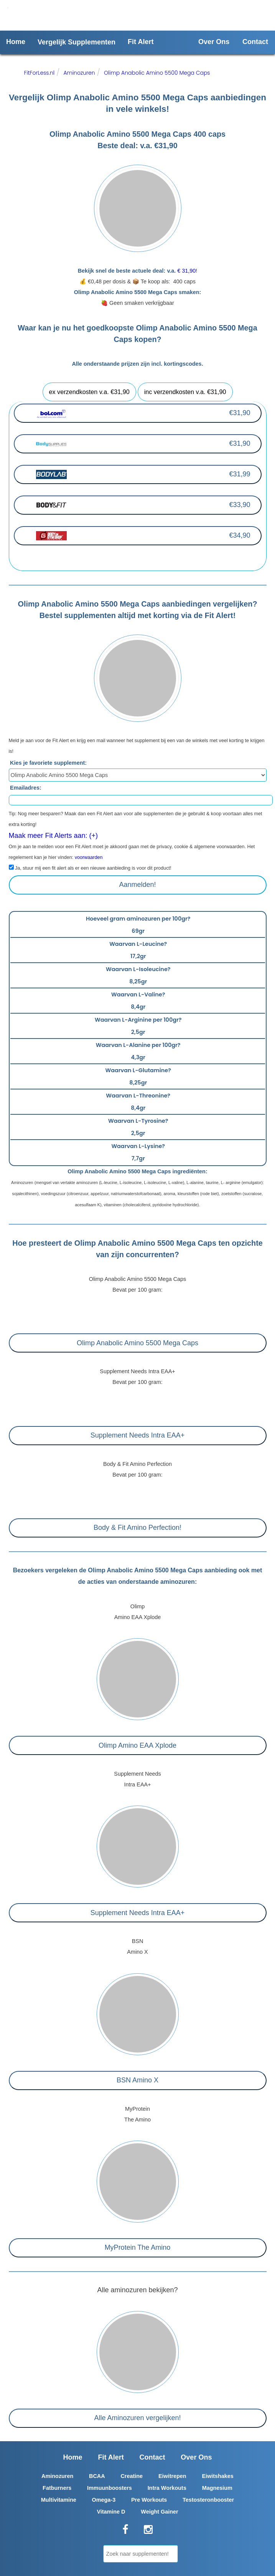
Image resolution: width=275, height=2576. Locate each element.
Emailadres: (25, 788)
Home (15, 42)
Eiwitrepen (172, 2476)
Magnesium (217, 2488)
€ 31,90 (186, 271)
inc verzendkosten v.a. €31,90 (185, 391)
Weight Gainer (159, 2512)
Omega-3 (104, 2500)
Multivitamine (58, 2500)
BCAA (97, 2476)
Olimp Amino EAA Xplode (137, 1745)
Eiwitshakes (217, 2476)
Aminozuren (79, 73)
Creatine (131, 2476)
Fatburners (57, 2488)
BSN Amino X (137, 2080)
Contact (255, 42)
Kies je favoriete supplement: (48, 763)
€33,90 (239, 505)
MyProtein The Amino (138, 2247)
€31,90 (239, 413)
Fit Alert (140, 42)
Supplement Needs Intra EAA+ (138, 1435)
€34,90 (239, 535)
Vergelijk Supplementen (76, 42)
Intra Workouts (167, 2488)
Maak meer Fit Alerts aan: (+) (53, 835)
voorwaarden (89, 857)
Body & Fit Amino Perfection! (137, 1527)
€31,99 (239, 474)
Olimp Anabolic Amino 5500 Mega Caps (157, 73)
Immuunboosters (109, 2488)
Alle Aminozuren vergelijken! (137, 2418)
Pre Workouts (149, 2500)
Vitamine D (111, 2512)
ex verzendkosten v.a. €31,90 (89, 391)
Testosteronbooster (208, 2500)
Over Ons (213, 42)
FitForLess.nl (39, 73)
